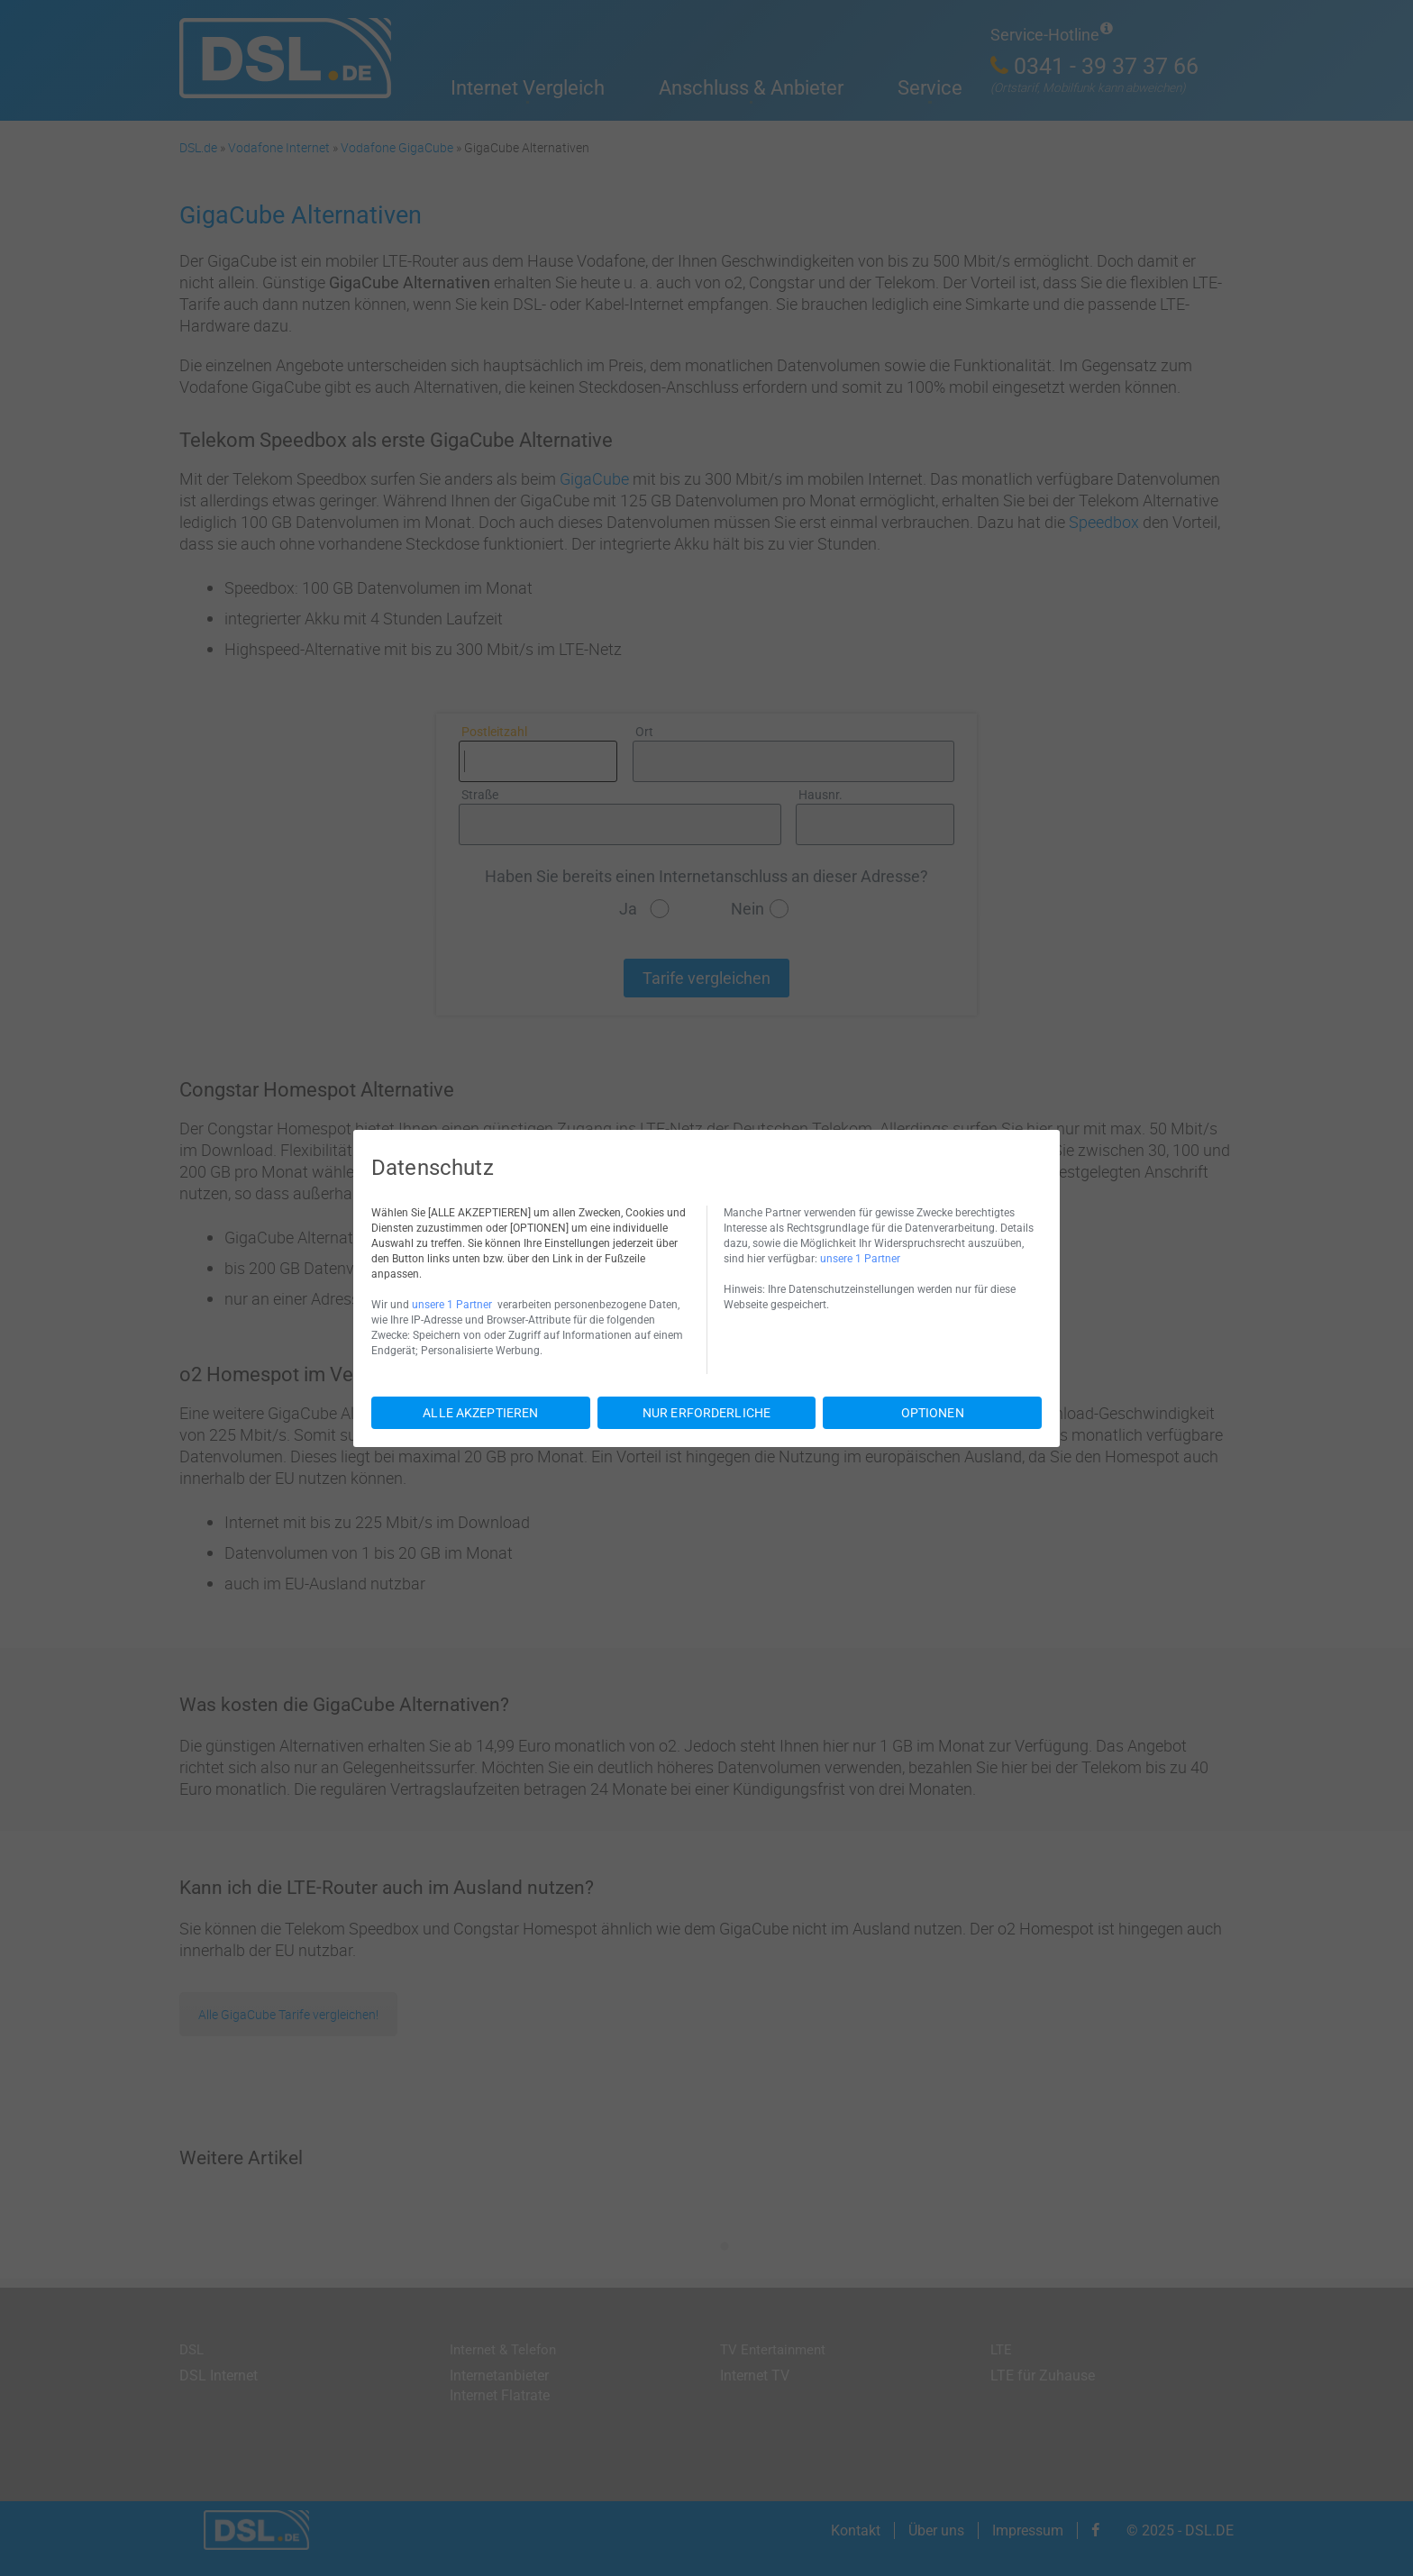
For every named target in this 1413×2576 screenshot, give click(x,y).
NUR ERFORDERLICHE (706, 1413)
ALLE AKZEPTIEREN (480, 1413)
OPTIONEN (932, 1413)
